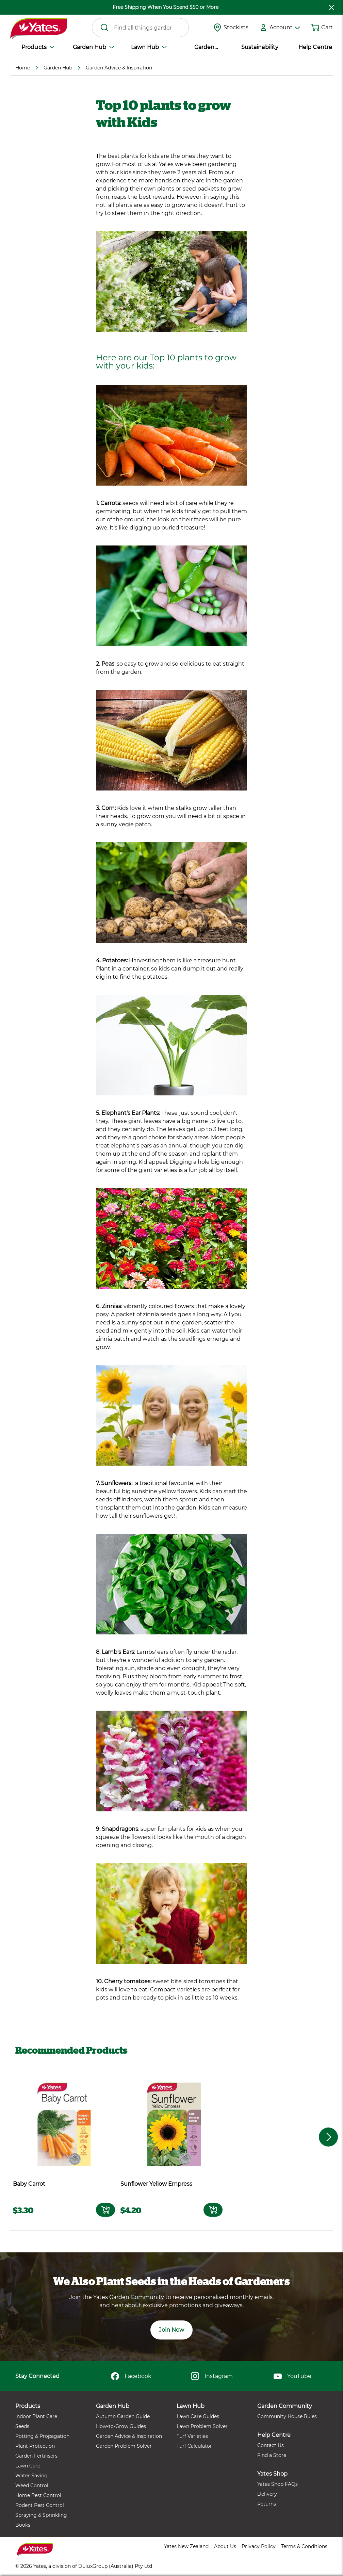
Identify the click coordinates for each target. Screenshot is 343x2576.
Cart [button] (327, 27)
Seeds (22, 2426)
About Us (225, 2546)
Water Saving (31, 2476)
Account (285, 27)
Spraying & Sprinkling (41, 2515)
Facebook (131, 2376)
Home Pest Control (38, 2495)
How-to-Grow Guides (121, 2426)
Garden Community (204, 47)
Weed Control (31, 2485)
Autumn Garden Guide (123, 2416)
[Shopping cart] (315, 27)
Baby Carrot (29, 2184)
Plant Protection (35, 2446)
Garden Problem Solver (124, 2446)
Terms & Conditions (304, 2546)
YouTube (292, 2376)
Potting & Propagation (42, 2436)
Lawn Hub (149, 47)
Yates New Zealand (186, 2546)
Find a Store (271, 2455)
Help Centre (315, 47)
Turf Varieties (192, 2436)
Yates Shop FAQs (277, 2484)
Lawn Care (27, 2466)
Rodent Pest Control (39, 2505)
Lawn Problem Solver (202, 2426)
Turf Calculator (194, 2446)
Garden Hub (93, 47)
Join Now (171, 2330)
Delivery (267, 2494)
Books (22, 2525)
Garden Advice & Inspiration (129, 2436)
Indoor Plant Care (36, 2416)
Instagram (212, 2376)
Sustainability (259, 47)
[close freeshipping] (331, 7)
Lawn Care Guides (198, 2416)
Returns (266, 2504)
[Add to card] (105, 2210)
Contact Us (270, 2445)
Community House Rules (287, 2416)
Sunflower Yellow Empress (156, 2184)
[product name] (64, 2123)
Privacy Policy (258, 2546)
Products (37, 47)
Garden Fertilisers (36, 2456)
